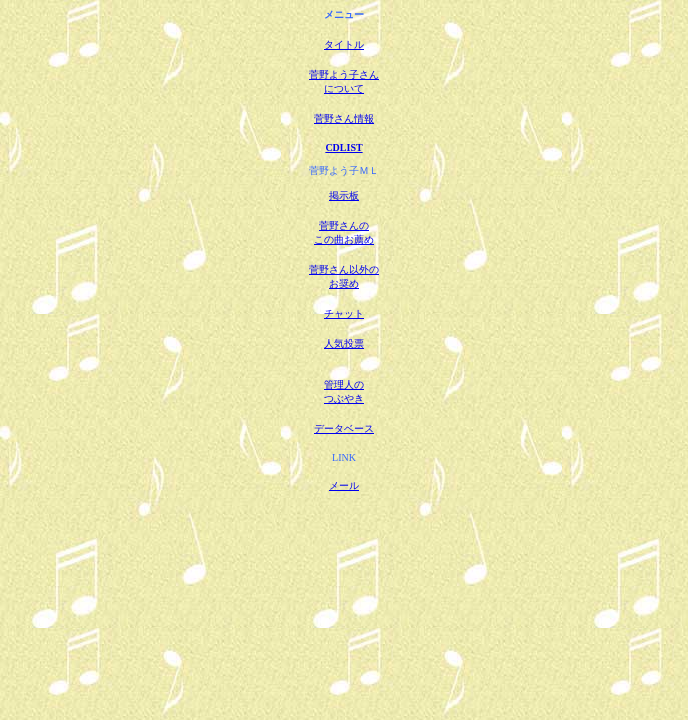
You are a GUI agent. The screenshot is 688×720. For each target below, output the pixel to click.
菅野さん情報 (344, 118)
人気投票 (344, 343)
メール (344, 485)
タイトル (344, 44)
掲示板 (344, 195)
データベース (344, 428)
